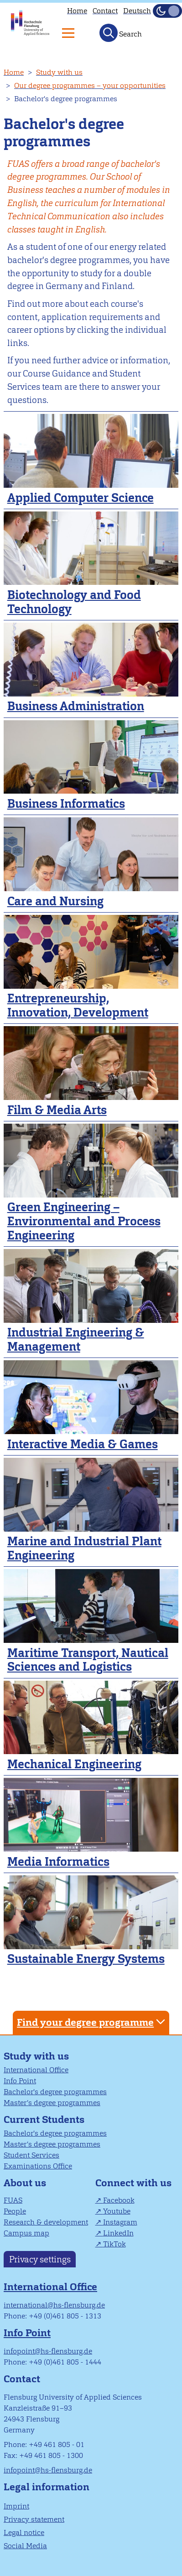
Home (77, 10)
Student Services (31, 2155)
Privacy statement (34, 2519)
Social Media (25, 2545)
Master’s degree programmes (52, 2102)
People (15, 2211)
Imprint (16, 2506)
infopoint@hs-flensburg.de (48, 2351)
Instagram (120, 2222)
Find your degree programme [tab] (92, 2022)
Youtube (116, 2211)
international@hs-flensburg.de (54, 2305)
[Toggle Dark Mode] (167, 11)
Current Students (44, 2119)
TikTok (114, 2244)
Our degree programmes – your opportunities (90, 85)
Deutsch (137, 10)
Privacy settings (40, 2259)
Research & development (46, 2222)
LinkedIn (118, 2233)
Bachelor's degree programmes (55, 2091)
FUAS (13, 2200)
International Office (36, 2070)
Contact (105, 10)
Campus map (26, 2233)
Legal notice (24, 2532)
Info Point (20, 2081)
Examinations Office (38, 2166)
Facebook (119, 2200)
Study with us (59, 72)
